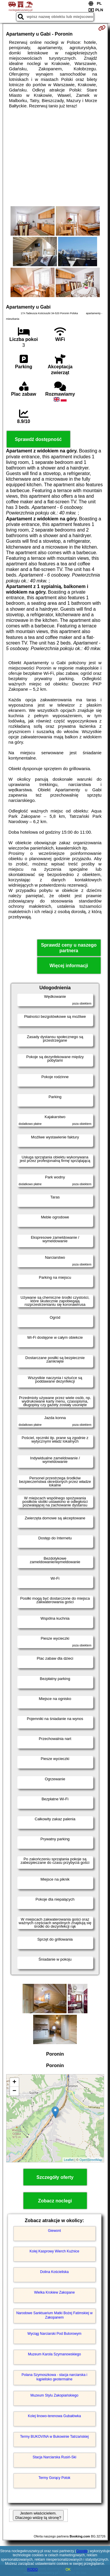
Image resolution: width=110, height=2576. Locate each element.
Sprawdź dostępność (38, 439)
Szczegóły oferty (54, 2177)
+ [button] (14, 2082)
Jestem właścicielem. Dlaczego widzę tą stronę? (38, 2515)
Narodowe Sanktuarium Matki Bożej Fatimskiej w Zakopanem (54, 2315)
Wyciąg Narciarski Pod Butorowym (55, 2334)
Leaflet (69, 2160)
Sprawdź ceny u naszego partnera (69, 948)
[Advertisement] (55, 157)
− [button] (14, 2091)
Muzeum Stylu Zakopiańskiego (54, 2395)
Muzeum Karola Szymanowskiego (54, 2354)
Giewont (54, 2231)
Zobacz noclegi (55, 2200)
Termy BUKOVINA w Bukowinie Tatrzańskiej (54, 2437)
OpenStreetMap (90, 2160)
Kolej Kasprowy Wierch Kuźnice (54, 2251)
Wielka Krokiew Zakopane (54, 2292)
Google (82, 2551)
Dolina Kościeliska (54, 2272)
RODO (32, 2569)
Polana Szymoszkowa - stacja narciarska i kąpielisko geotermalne (54, 2377)
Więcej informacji (69, 965)
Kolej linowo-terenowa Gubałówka (54, 2416)
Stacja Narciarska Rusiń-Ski (54, 2457)
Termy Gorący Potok (54, 2478)
